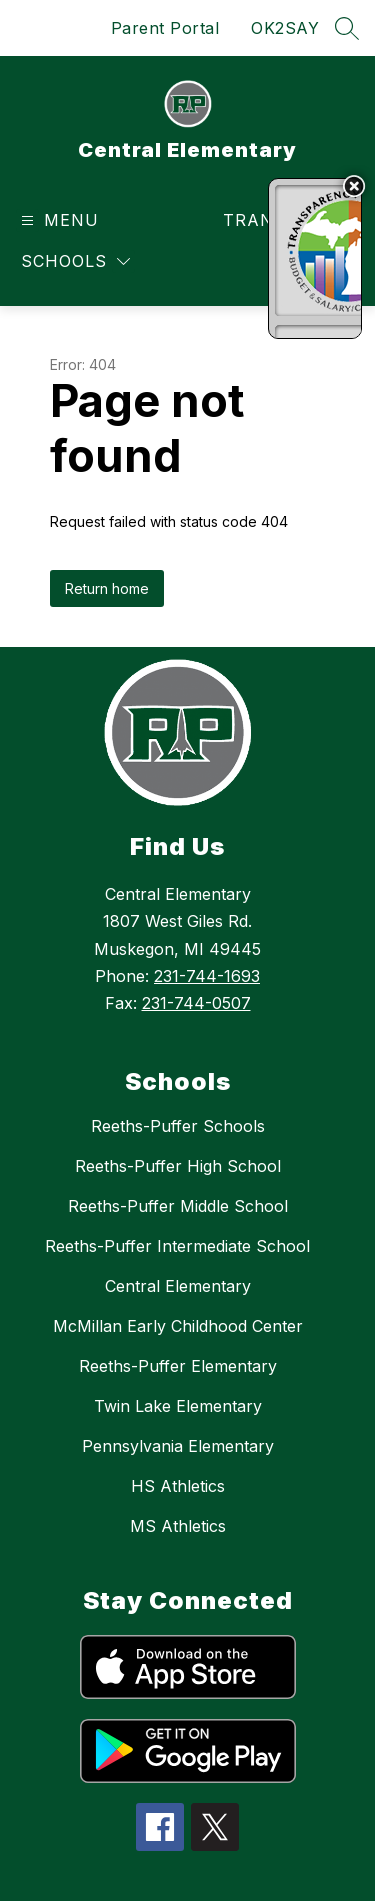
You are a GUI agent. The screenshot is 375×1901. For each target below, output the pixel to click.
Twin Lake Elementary (178, 1406)
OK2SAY (285, 28)
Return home (107, 588)
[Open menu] (57, 220)
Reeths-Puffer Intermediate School (177, 1246)
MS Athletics (178, 1526)
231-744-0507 (196, 1003)
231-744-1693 (207, 976)
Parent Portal (165, 28)
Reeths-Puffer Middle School (178, 1206)
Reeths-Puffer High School (178, 1166)
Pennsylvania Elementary (178, 1446)
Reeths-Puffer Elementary (178, 1366)
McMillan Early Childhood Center (178, 1326)
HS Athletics (178, 1486)
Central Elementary (178, 1286)
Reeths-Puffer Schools (178, 1126)
